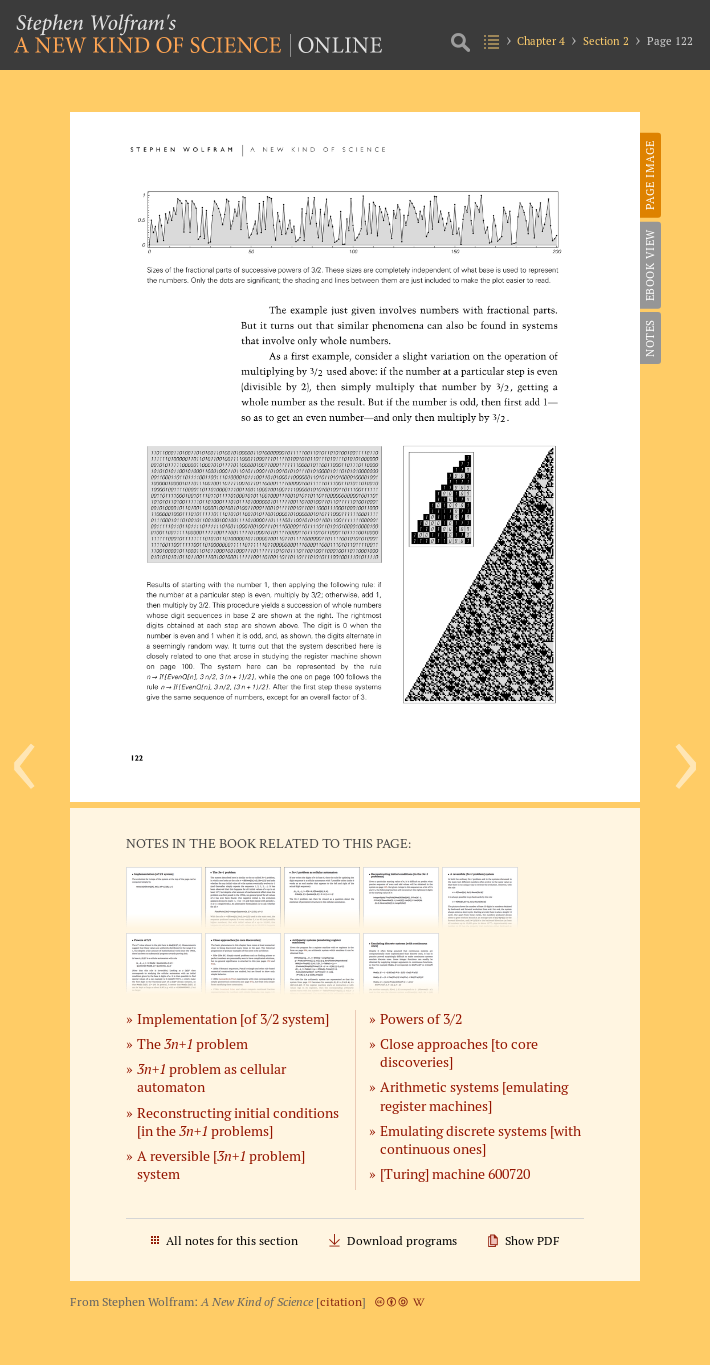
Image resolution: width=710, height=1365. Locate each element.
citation (341, 1301)
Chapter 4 (541, 41)
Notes (650, 338)
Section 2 (606, 41)
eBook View (650, 265)
